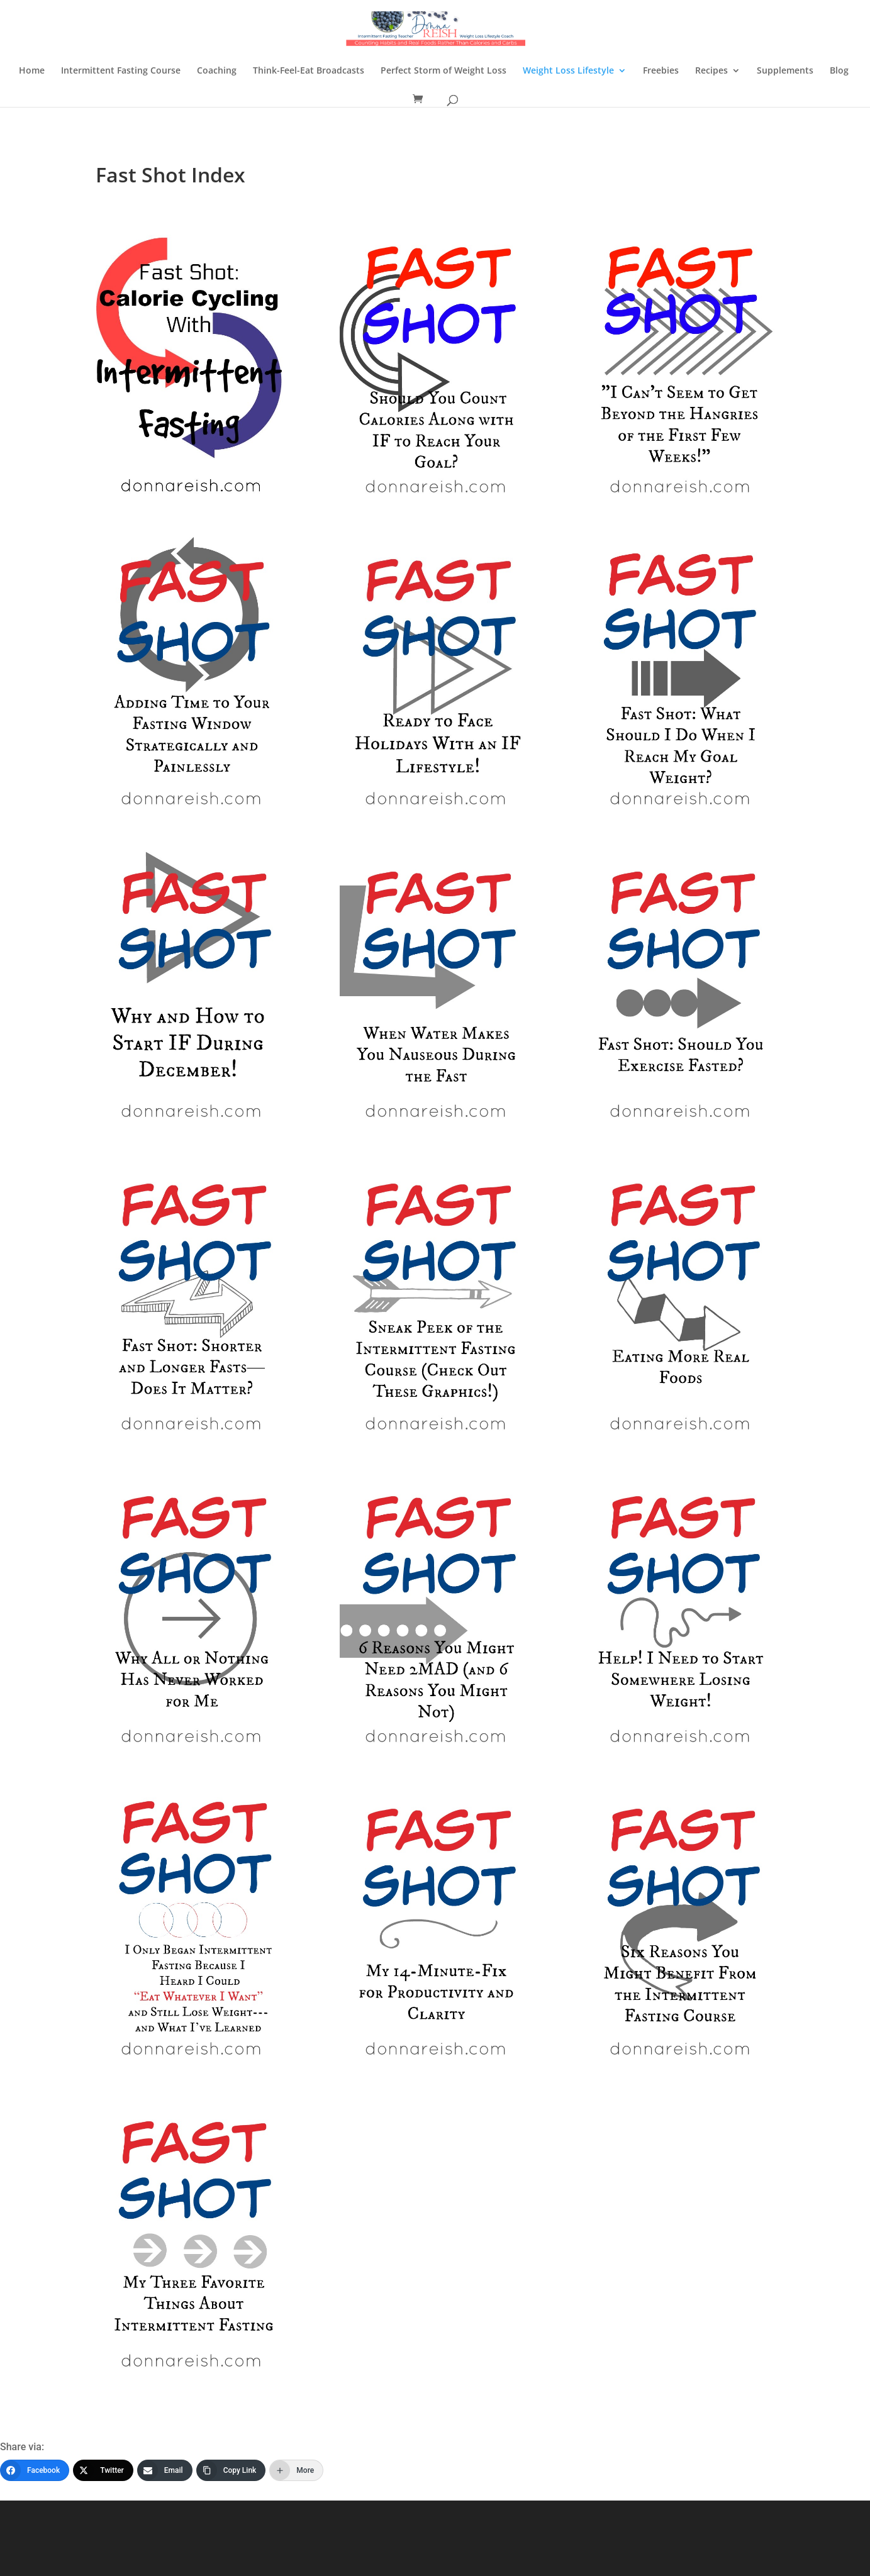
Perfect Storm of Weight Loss (443, 71)
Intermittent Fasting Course (121, 71)
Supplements (785, 71)
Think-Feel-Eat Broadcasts (308, 71)
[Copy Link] (231, 2470)
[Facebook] (34, 2470)
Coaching (217, 71)
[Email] (164, 2470)
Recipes (711, 71)
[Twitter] (103, 2470)
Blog (839, 71)
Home (32, 71)
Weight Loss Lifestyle (568, 71)
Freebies (661, 71)
